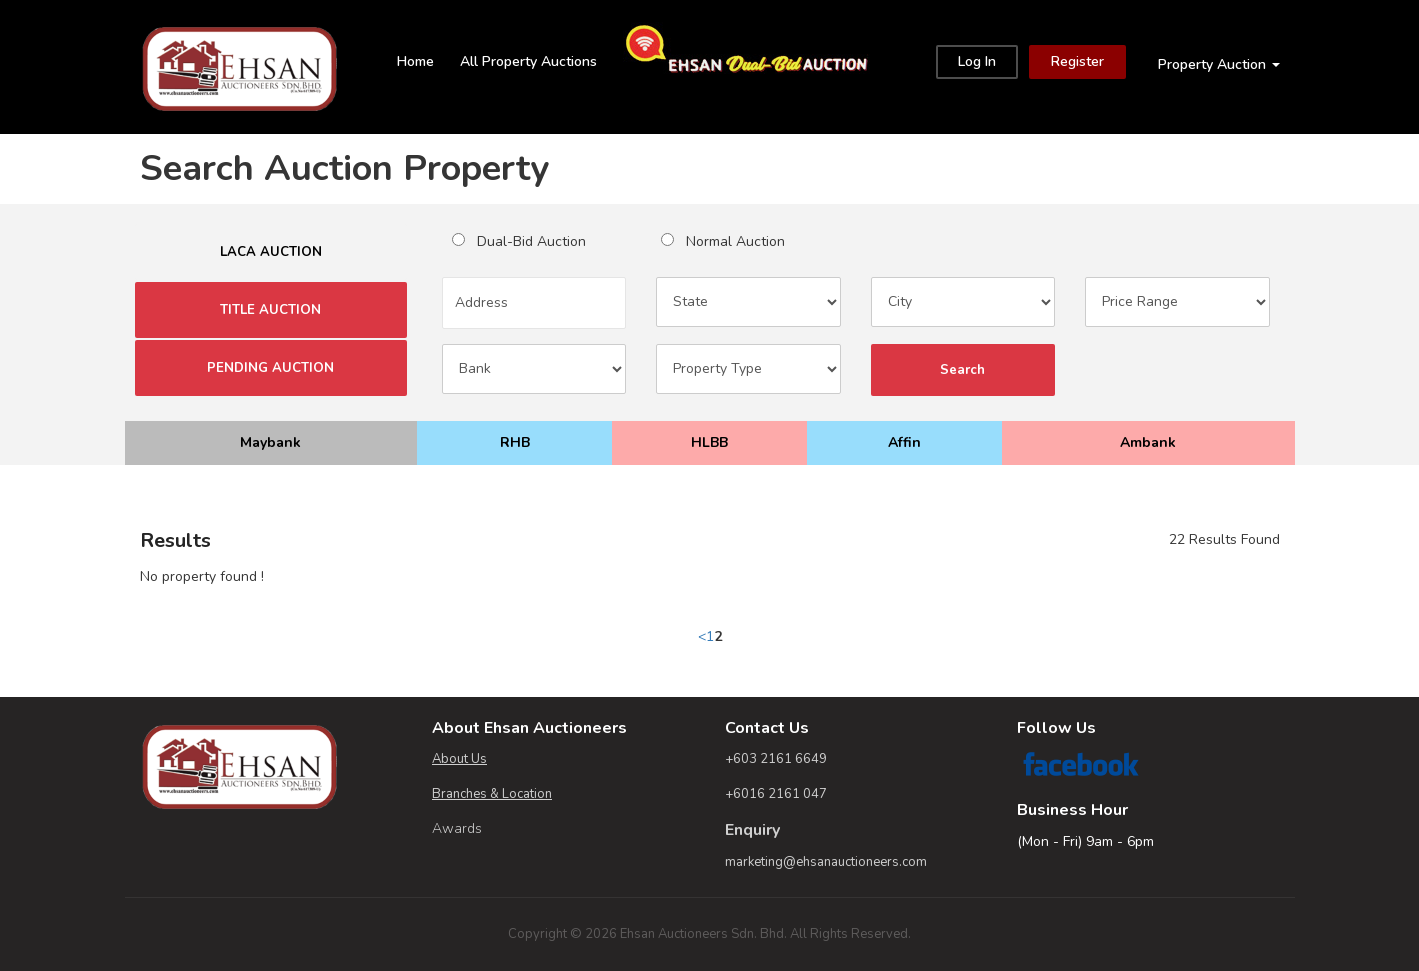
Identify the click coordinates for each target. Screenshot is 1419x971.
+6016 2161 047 (776, 794)
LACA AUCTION (271, 252)
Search (963, 370)
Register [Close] (1077, 61)
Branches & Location (492, 794)
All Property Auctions (528, 61)
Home (415, 61)
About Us (459, 759)
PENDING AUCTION (270, 368)
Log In (977, 61)
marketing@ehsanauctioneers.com (826, 862)
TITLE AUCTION (270, 310)
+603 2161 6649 (776, 759)
